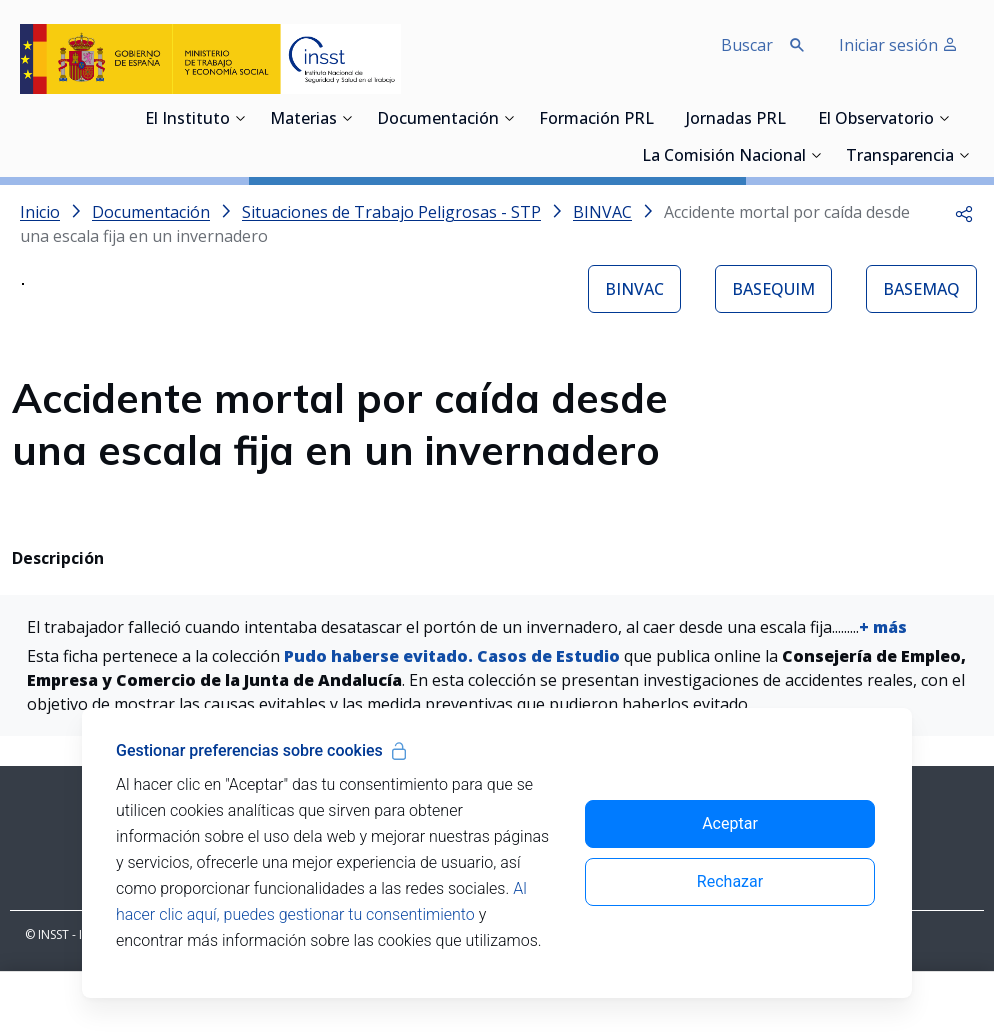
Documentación (438, 120)
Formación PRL (596, 120)
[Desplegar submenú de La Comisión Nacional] (816, 155)
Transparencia (900, 157)
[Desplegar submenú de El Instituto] (240, 118)
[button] (964, 212)
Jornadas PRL (736, 120)
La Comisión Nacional (724, 157)
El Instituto (187, 120)
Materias (303, 120)
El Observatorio (876, 120)
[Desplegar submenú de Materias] (347, 118)
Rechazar (730, 881)
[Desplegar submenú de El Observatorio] (944, 118)
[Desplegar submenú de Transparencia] (964, 155)
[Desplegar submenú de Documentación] (509, 118)
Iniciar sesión (898, 45)
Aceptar (730, 823)
